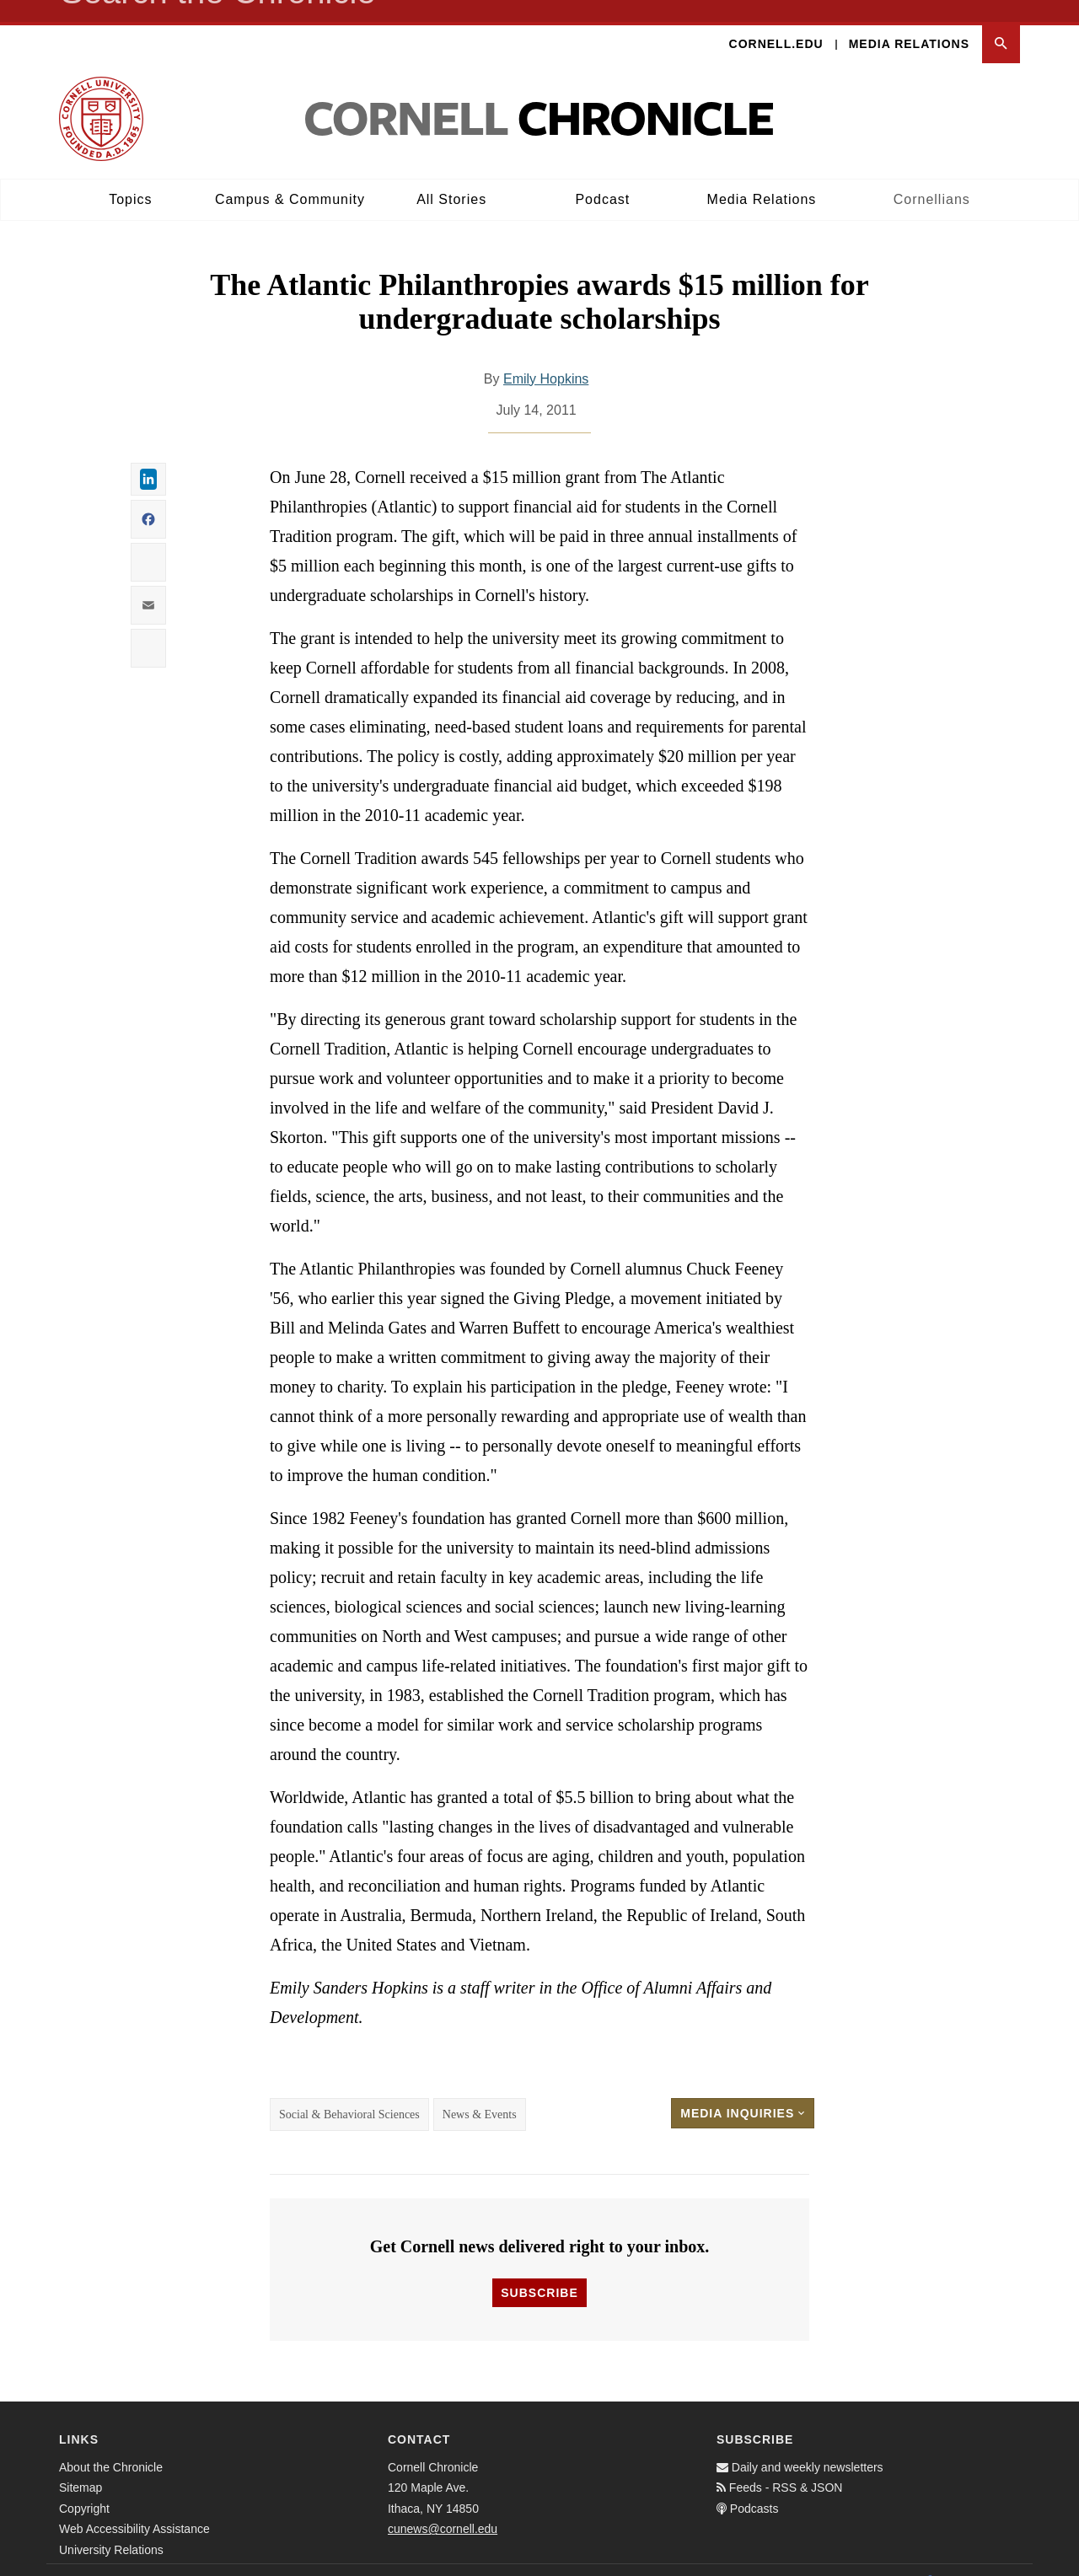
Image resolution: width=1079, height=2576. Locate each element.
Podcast (602, 177)
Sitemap (80, 2465)
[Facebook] (929, 2559)
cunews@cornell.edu (442, 2507)
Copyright (84, 2486)
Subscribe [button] (539, 2271)
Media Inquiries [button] (742, 2091)
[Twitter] (966, 2559)
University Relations (111, 2528)
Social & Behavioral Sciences (349, 2092)
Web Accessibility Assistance (134, 2507)
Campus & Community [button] (290, 177)
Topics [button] (130, 177)
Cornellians (932, 177)
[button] (1001, 22)
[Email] (1003, 2559)
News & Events (480, 2092)
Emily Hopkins (545, 357)
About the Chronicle (111, 2445)
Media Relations (909, 22)
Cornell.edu (776, 22)
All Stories (451, 177)
